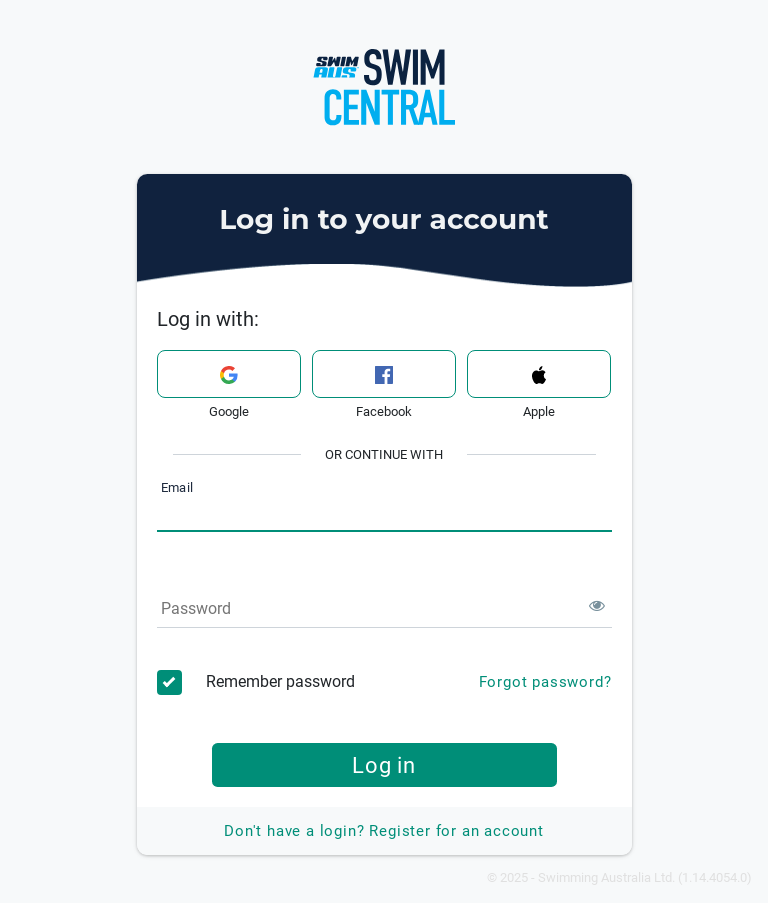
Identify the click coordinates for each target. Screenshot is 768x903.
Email (177, 488)
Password (196, 608)
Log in (384, 765)
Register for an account (383, 831)
